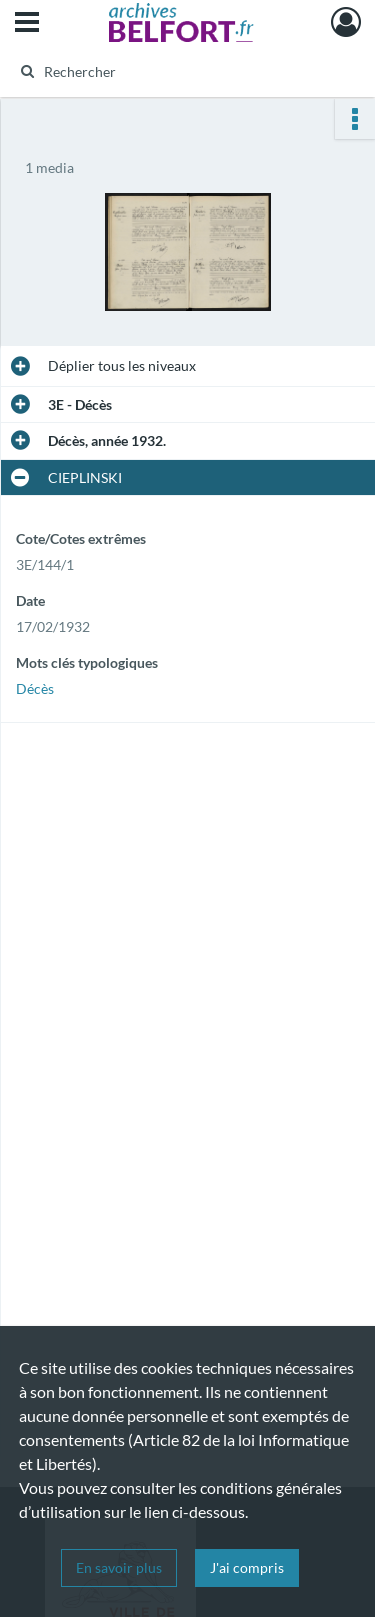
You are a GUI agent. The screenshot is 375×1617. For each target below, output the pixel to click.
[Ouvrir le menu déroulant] (27, 24)
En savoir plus (119, 1567)
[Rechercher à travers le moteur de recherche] (185, 71)
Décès (35, 688)
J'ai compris (247, 1567)
